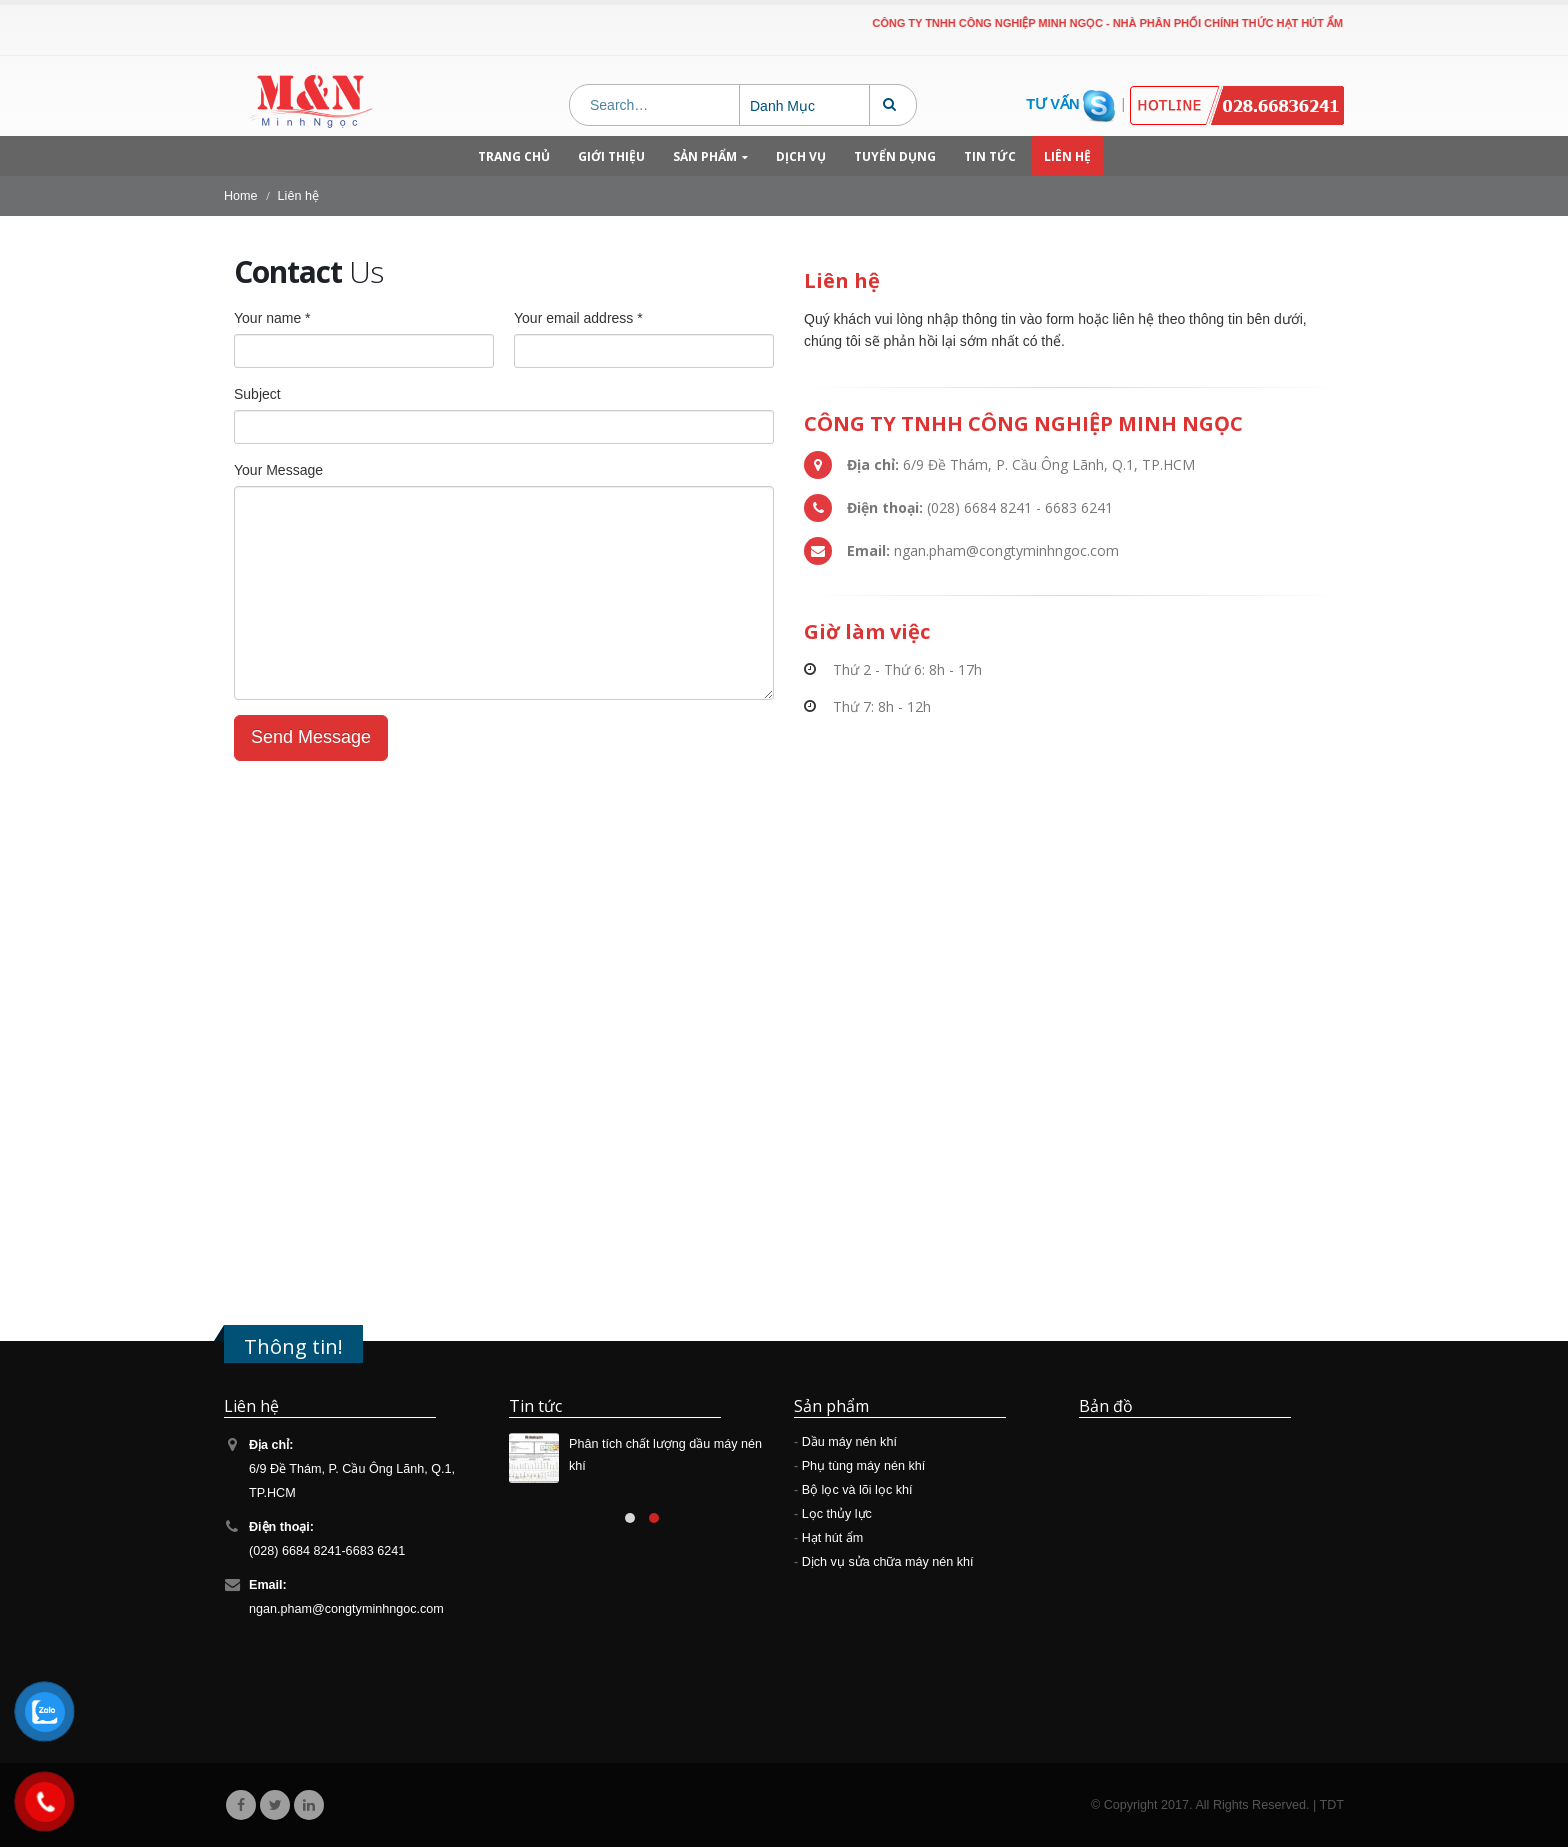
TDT (1332, 1805)
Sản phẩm (705, 156)
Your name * (272, 318)
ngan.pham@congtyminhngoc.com (346, 1609)
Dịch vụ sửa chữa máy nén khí (888, 1562)
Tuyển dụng (895, 156)
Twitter (275, 1805)
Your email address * (578, 318)
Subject (257, 394)
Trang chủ (514, 156)
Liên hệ (1067, 156)
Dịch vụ (801, 156)
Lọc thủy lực (837, 1514)
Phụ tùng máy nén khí (864, 1466)
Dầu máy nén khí (849, 1442)
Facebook (241, 1805)
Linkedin (309, 1805)
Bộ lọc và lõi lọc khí (857, 1490)
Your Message (278, 470)
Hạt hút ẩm (833, 1538)
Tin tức (990, 156)
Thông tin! (293, 1346)
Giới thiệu (611, 156)
